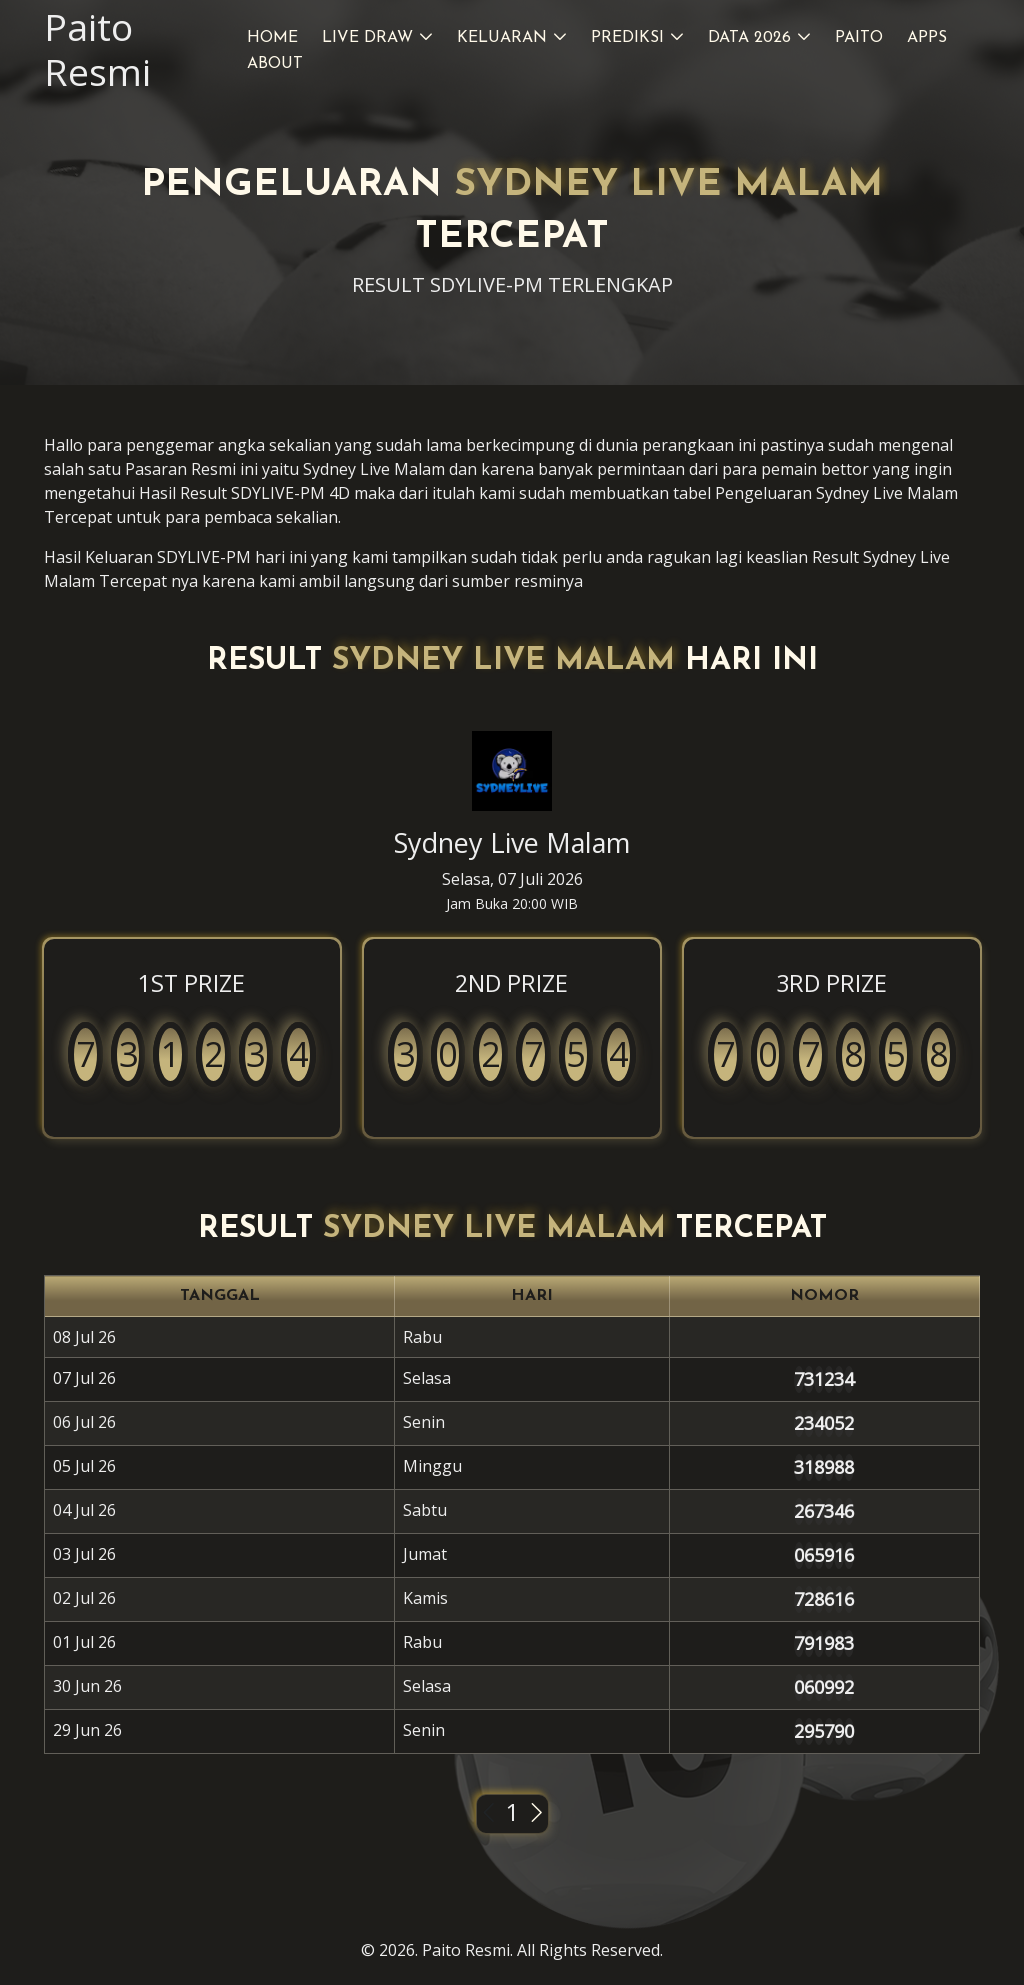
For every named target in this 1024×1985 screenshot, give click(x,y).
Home (272, 38)
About (275, 64)
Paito (859, 38)
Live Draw (367, 38)
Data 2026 (749, 38)
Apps (927, 38)
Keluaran (502, 38)
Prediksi (627, 38)
